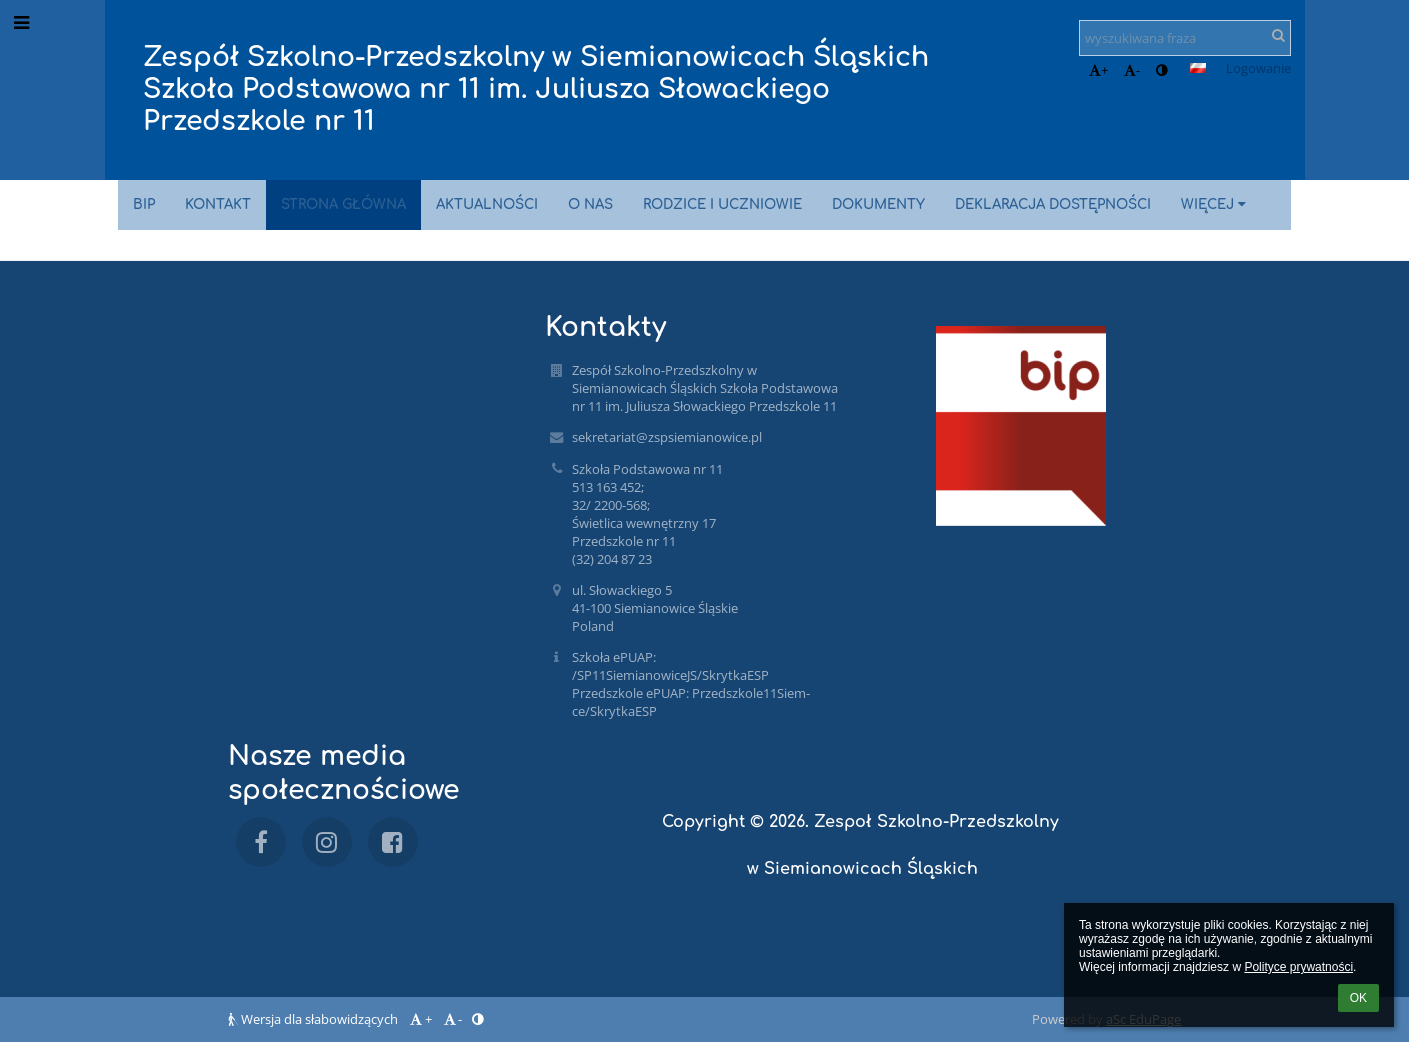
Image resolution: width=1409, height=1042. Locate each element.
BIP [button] (144, 204)
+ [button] (1098, 70)
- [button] (1132, 70)
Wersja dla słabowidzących (314, 1019)
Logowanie (1258, 68)
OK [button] (1358, 998)
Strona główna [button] (343, 204)
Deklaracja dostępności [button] (1053, 204)
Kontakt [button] (218, 204)
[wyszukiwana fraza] (1185, 38)
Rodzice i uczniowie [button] (722, 204)
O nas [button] (590, 204)
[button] (1198, 68)
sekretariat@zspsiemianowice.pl (667, 437)
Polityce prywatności (1298, 967)
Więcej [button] (1216, 204)
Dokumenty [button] (878, 204)
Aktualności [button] (487, 204)
